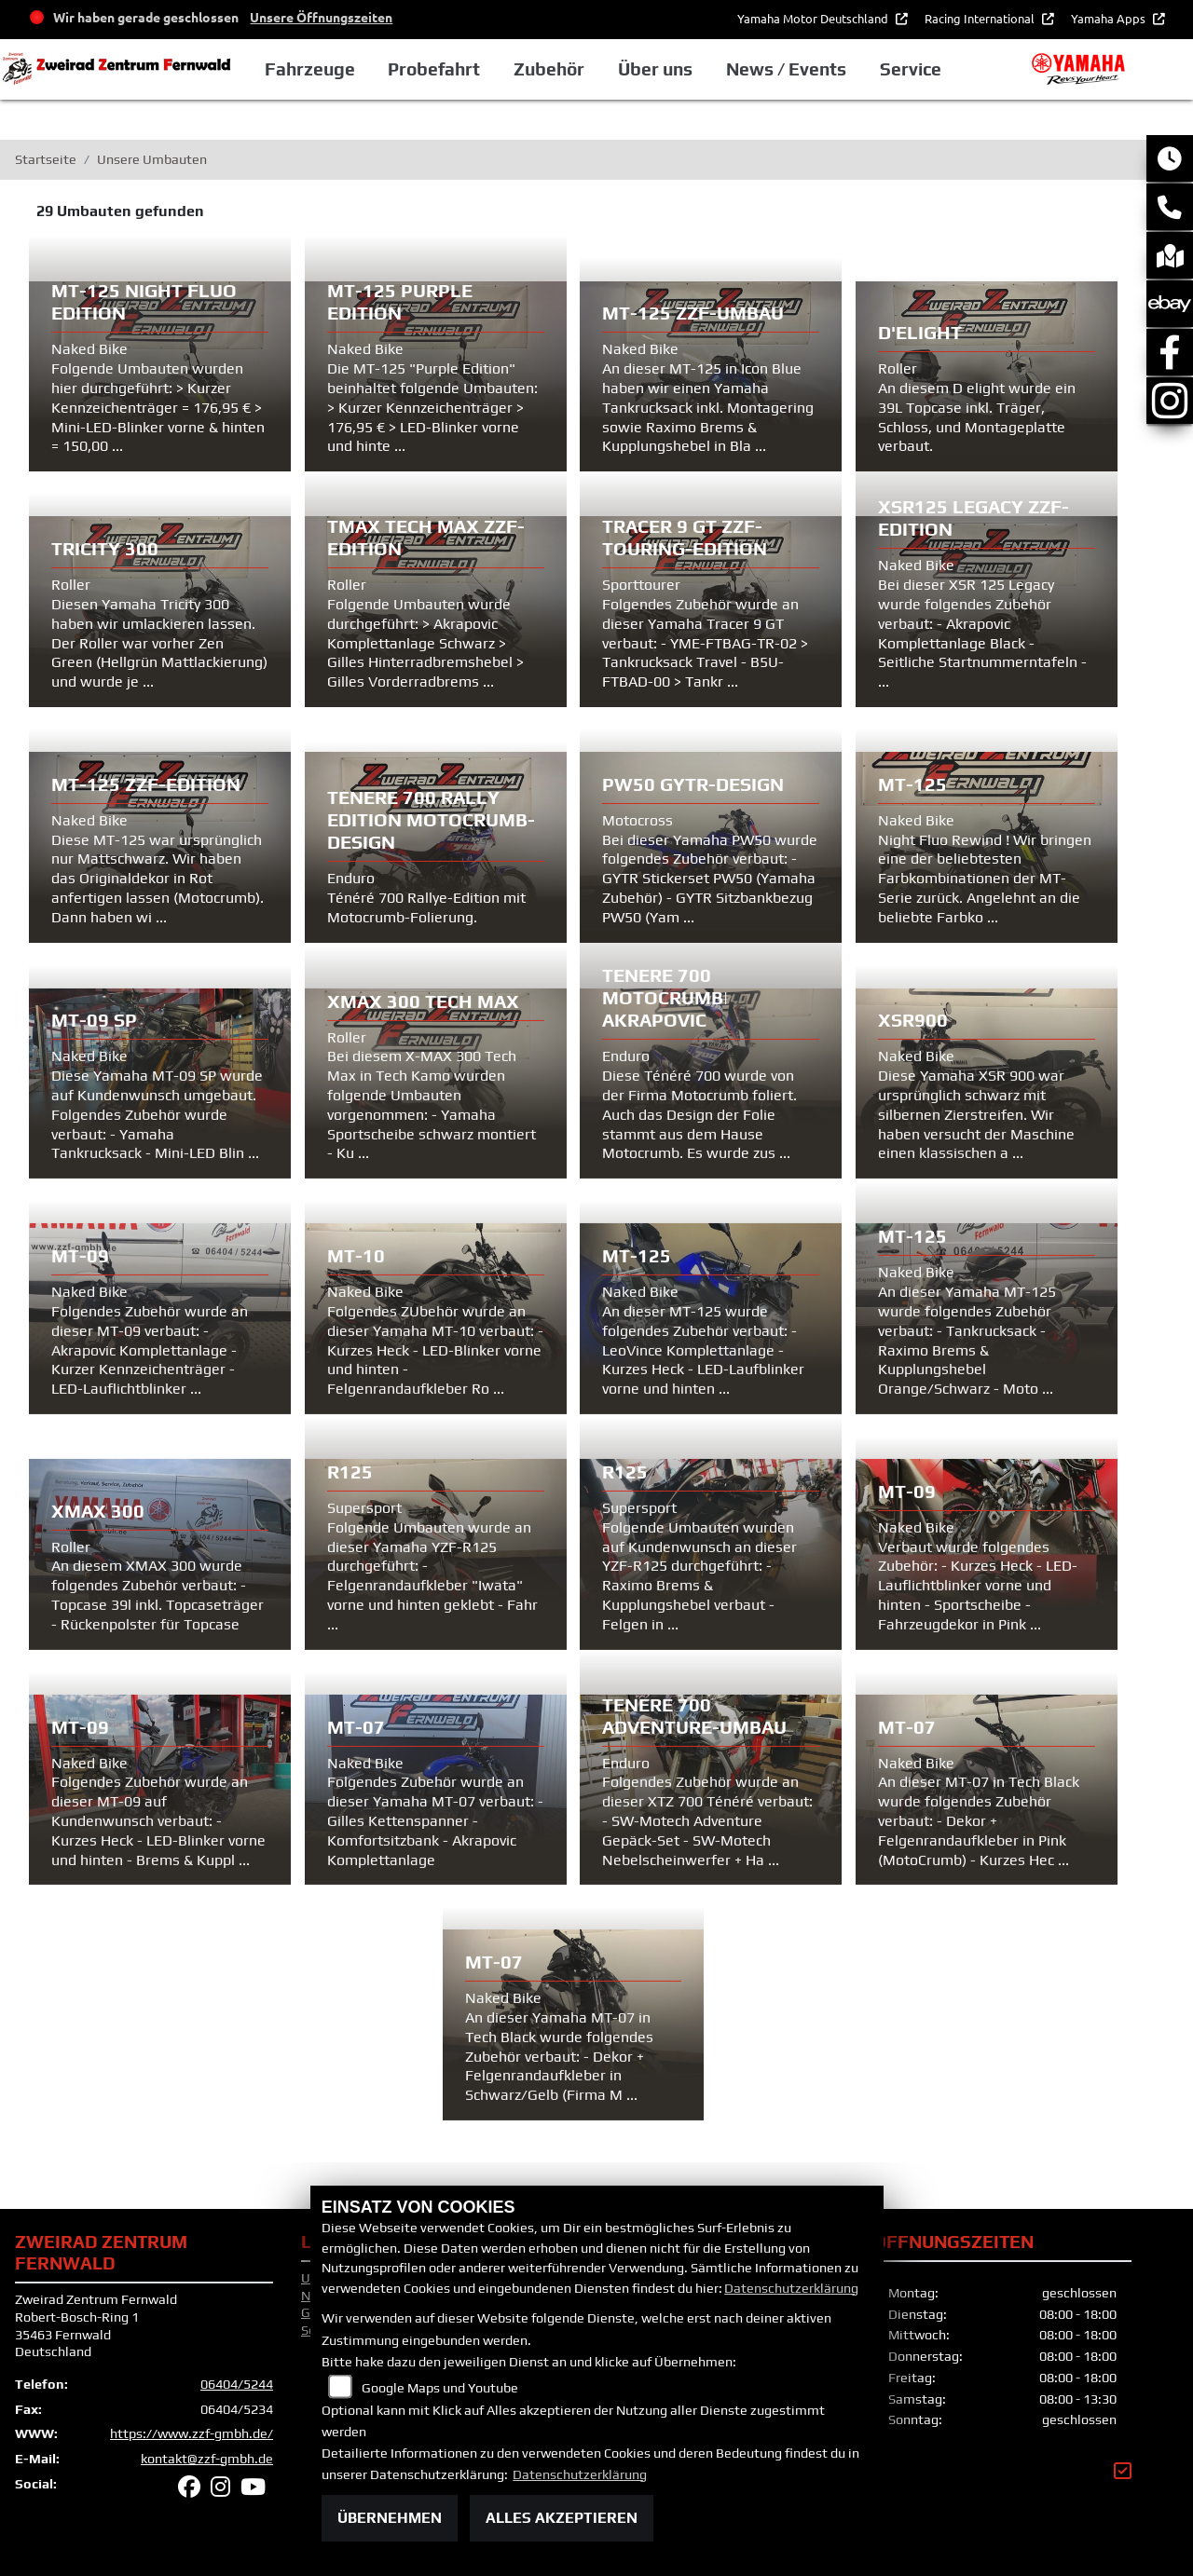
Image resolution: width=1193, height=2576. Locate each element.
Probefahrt (434, 69)
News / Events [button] (786, 69)
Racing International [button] (981, 18)
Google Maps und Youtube (440, 2387)
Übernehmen (389, 2518)
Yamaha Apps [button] (1109, 18)
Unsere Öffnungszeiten (321, 16)
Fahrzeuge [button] (310, 69)
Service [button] (910, 69)
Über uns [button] (655, 69)
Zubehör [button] (549, 69)
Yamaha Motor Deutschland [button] (814, 18)
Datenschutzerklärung (791, 2288)
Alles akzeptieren (562, 2518)
